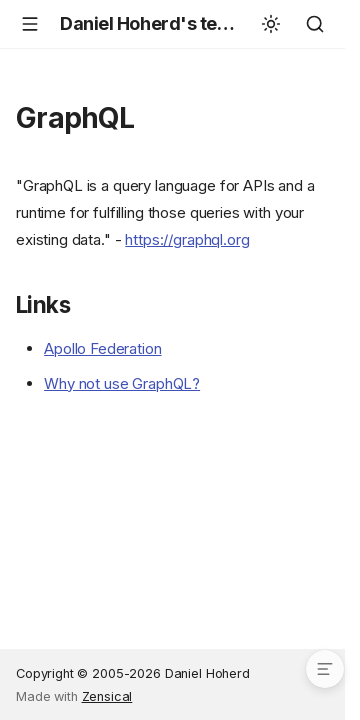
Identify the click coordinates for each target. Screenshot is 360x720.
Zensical (107, 696)
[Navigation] (30, 24)
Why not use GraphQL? (122, 383)
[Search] (315, 24)
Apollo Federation (102, 348)
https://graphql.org (187, 239)
